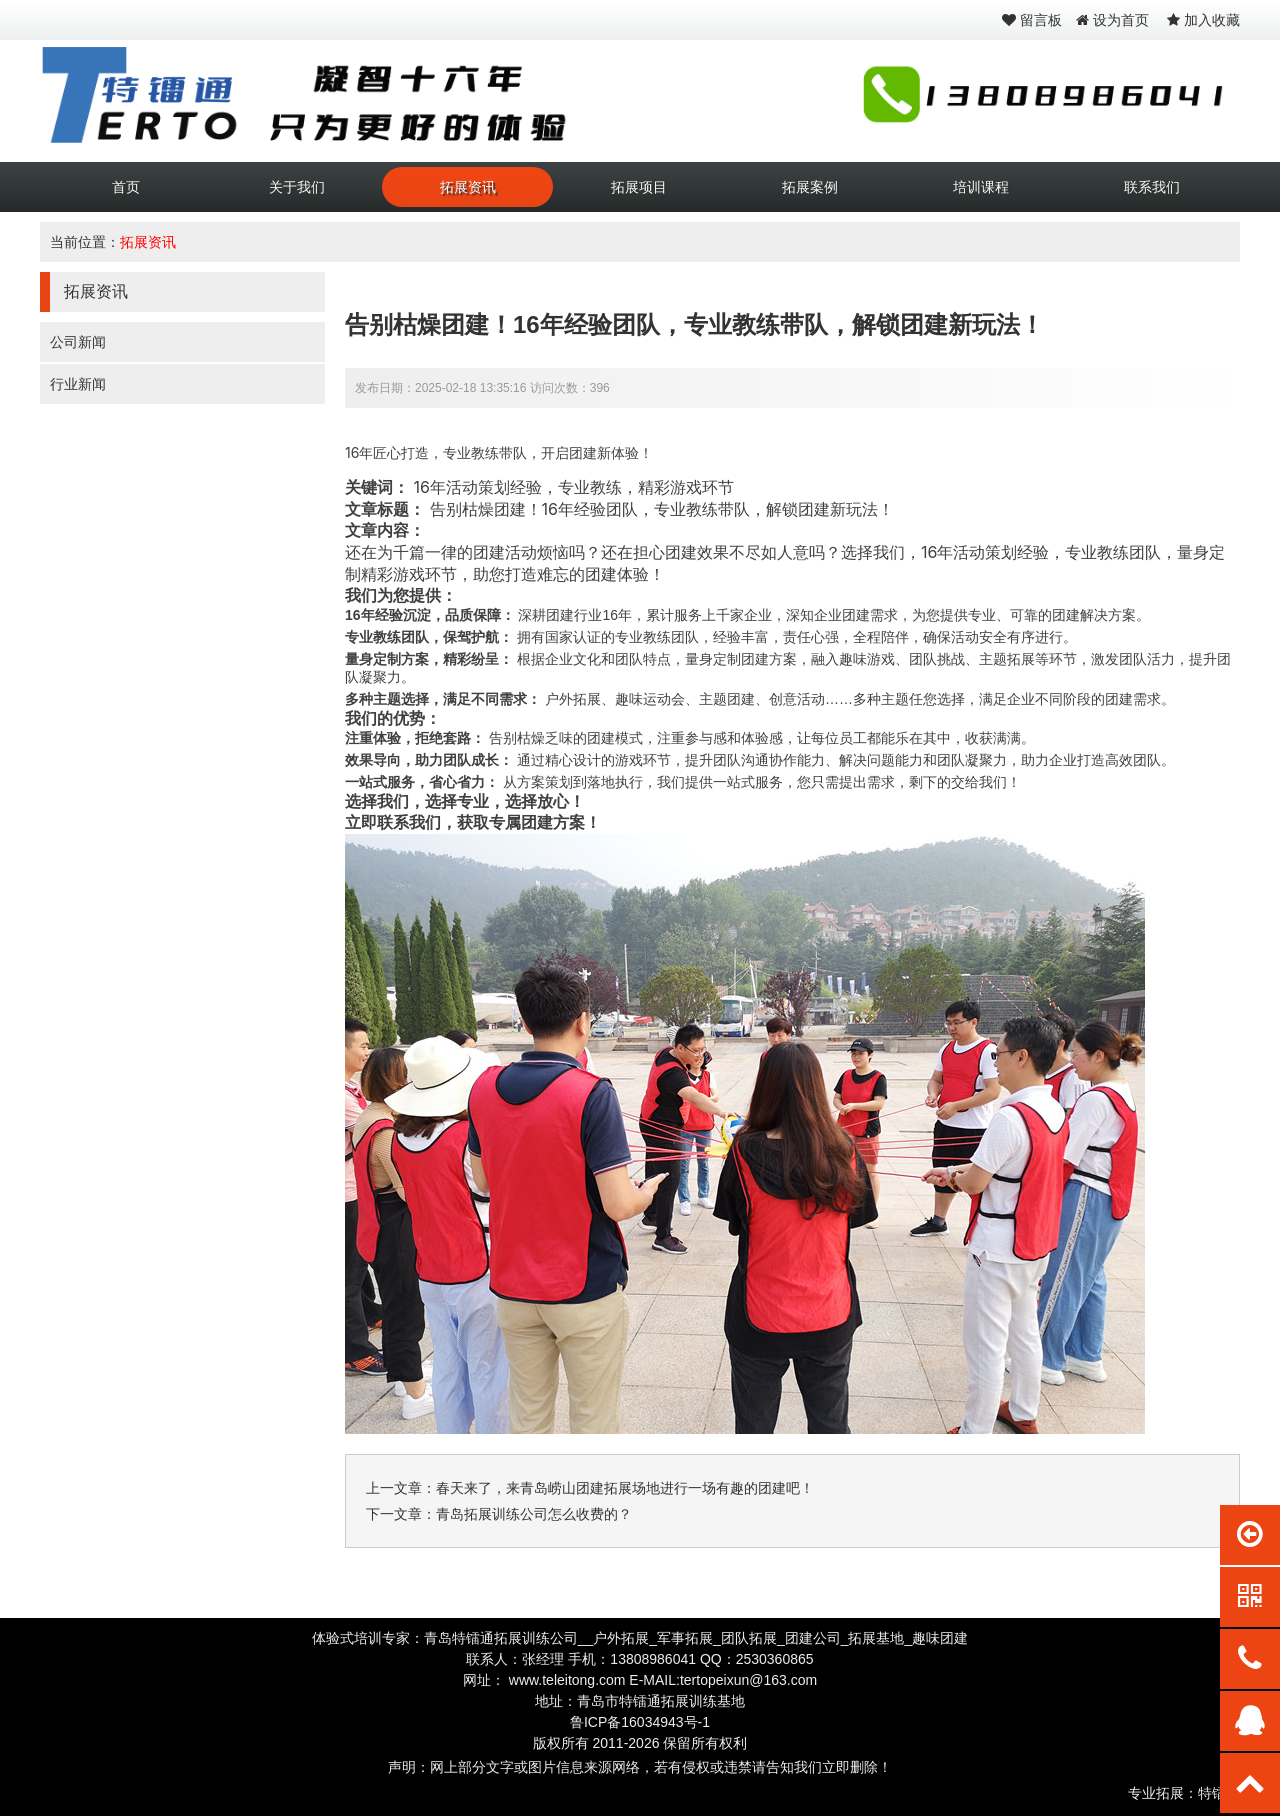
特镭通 (1219, 1793)
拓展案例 (810, 187)
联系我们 (1152, 187)
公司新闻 (78, 342)
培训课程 (981, 187)
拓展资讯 (468, 187)
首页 (126, 187)
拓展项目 (639, 187)
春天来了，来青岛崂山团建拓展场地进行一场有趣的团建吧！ (625, 1488)
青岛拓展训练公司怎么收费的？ (534, 1514)
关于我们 (297, 187)
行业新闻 (78, 384)
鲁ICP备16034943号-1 (640, 1722)
